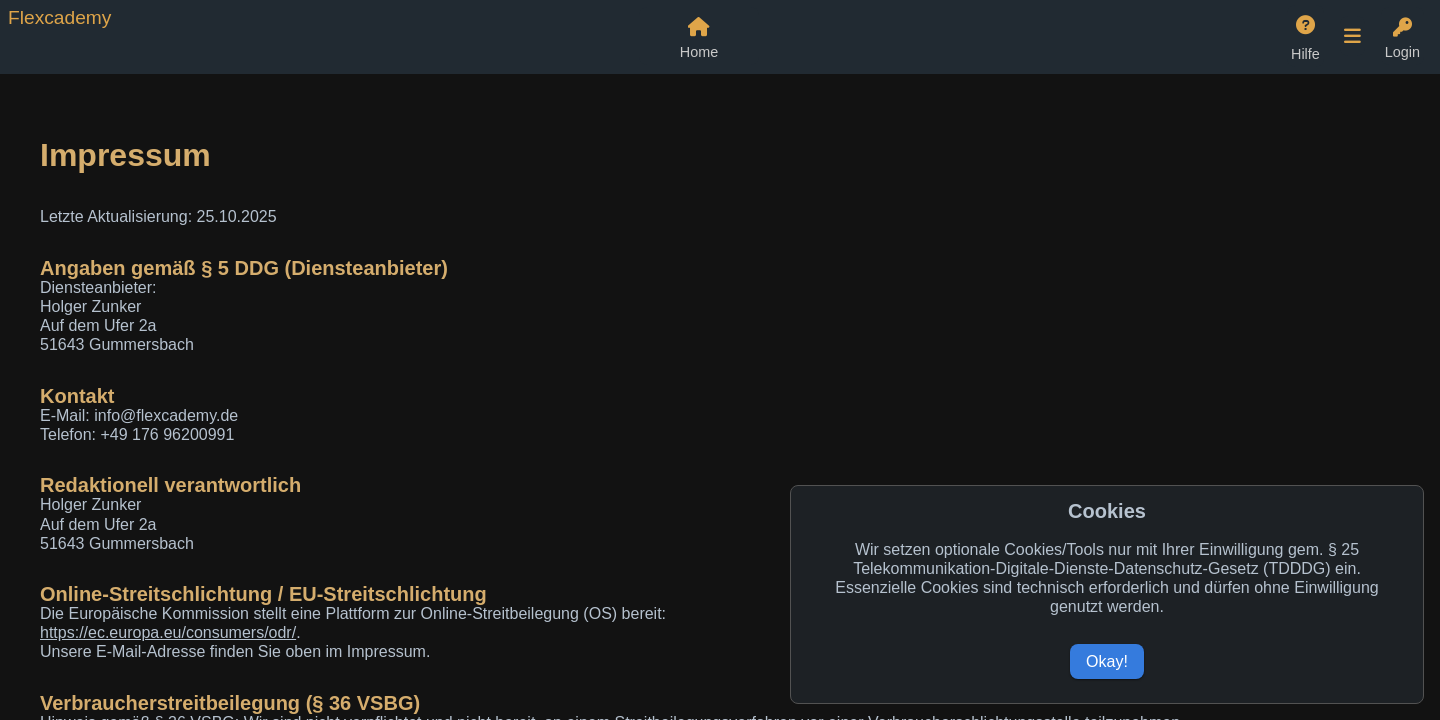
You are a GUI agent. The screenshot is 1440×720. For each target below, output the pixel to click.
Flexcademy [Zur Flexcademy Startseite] (59, 17)
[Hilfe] (1305, 36)
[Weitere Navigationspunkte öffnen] (1352, 36)
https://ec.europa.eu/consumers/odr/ (168, 632)
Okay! (1107, 661)
